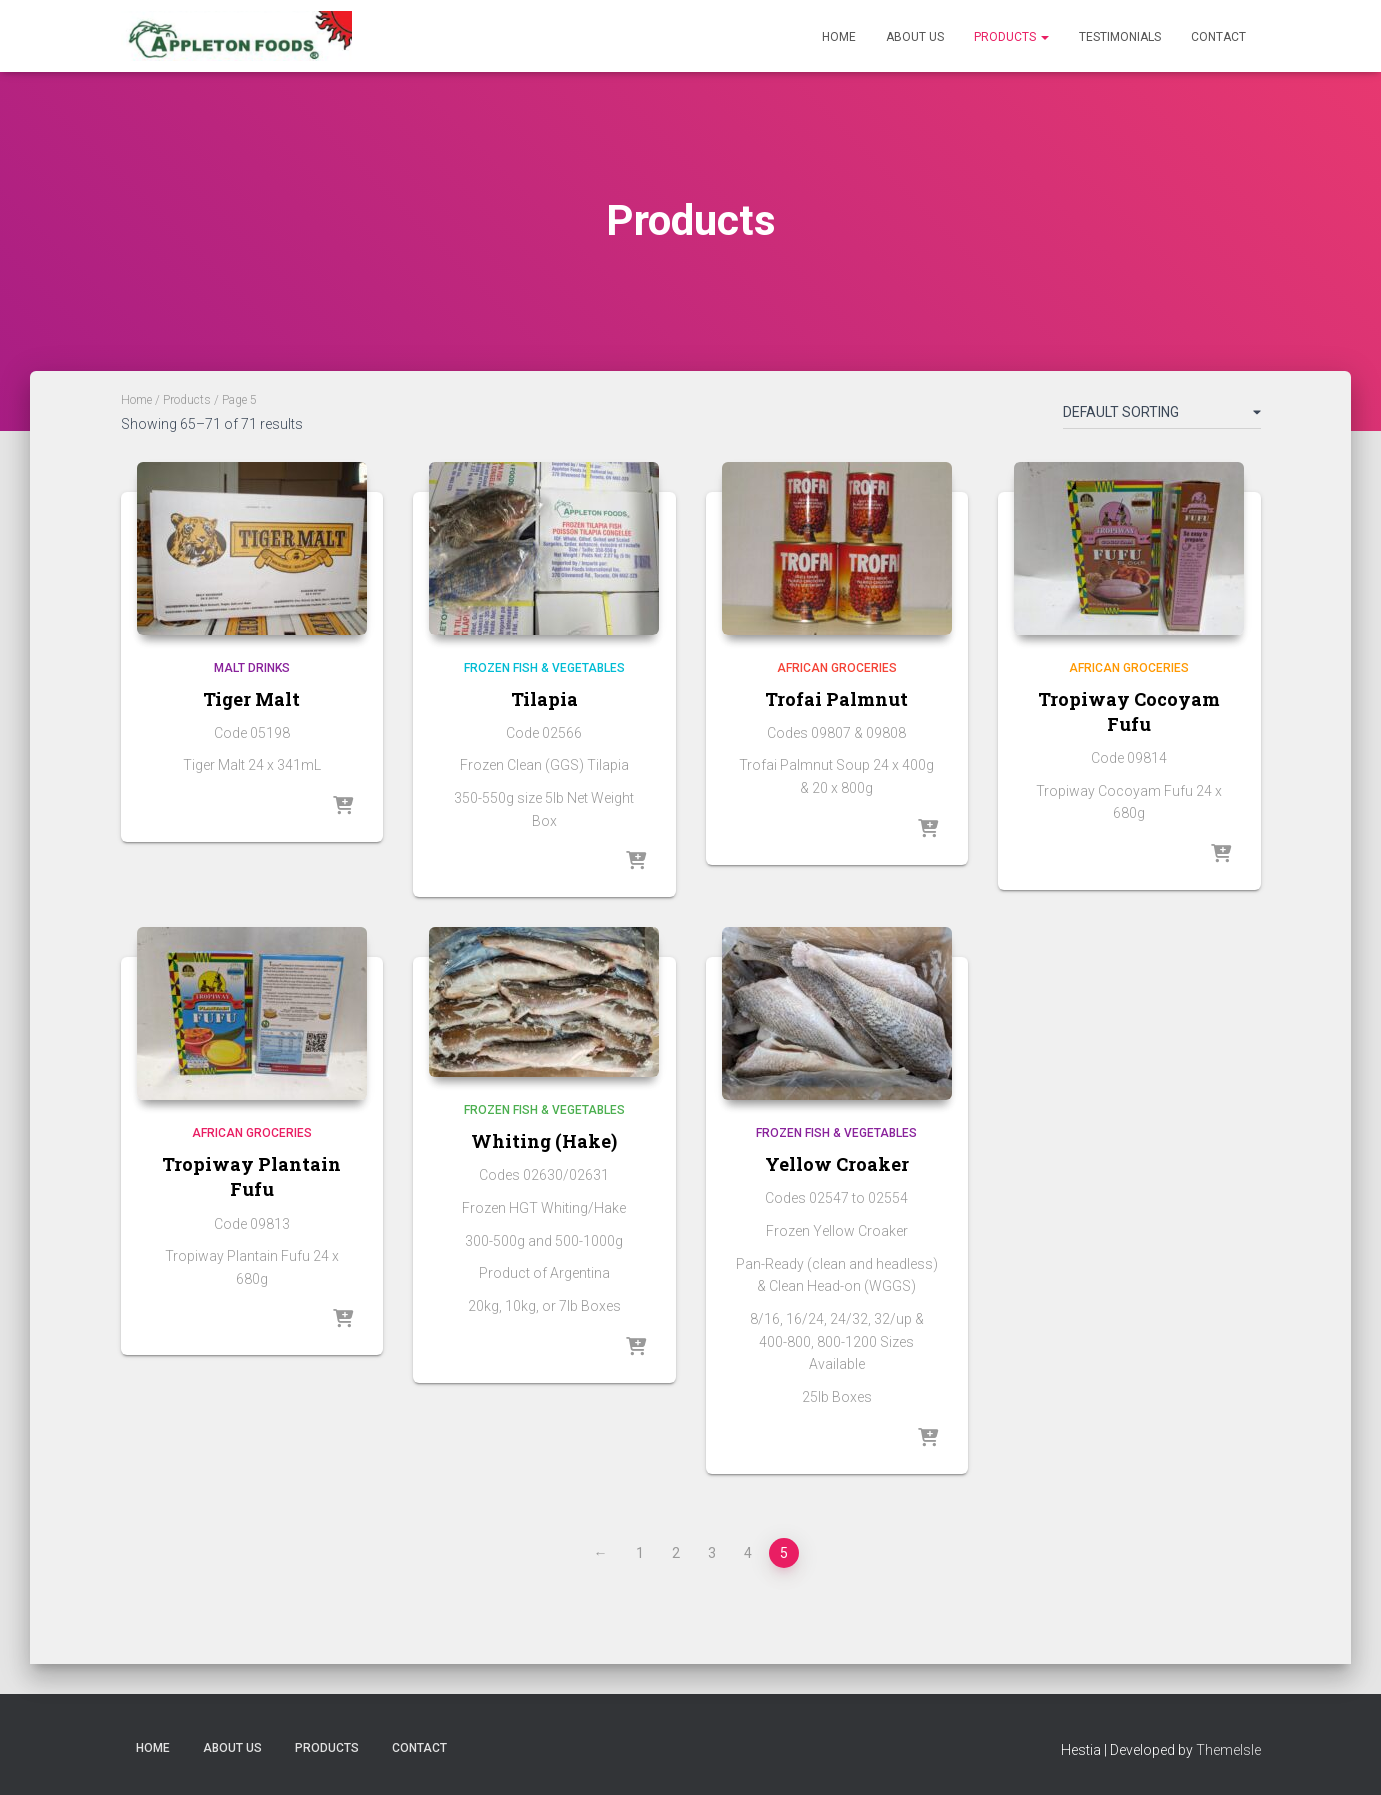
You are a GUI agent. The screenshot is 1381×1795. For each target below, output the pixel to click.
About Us (915, 37)
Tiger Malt (251, 699)
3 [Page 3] (712, 1553)
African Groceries (837, 668)
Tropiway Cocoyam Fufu (1129, 711)
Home (839, 37)
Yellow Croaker (837, 1164)
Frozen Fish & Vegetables (544, 668)
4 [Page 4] (748, 1553)
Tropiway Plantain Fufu (251, 1176)
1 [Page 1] (640, 1553)
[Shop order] (1162, 416)
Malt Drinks (252, 668)
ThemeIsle (1228, 1750)
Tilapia (544, 699)
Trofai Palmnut (836, 699)
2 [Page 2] (676, 1553)
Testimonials (1120, 37)
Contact (1218, 37)
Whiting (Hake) (544, 1141)
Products (1011, 37)
